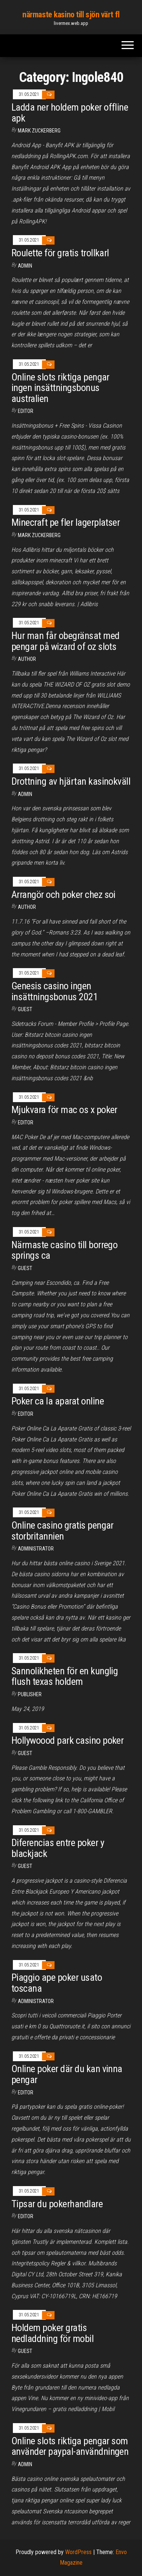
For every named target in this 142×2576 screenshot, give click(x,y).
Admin (25, 266)
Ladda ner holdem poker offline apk (69, 113)
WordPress (78, 2552)
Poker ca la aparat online (57, 1401)
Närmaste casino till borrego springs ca (64, 1250)
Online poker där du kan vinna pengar (66, 2074)
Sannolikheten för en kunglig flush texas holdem (64, 1676)
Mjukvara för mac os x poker (64, 1109)
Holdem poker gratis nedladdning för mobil (52, 2333)
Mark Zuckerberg (39, 131)
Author (27, 659)
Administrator (36, 1549)
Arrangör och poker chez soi (63, 894)
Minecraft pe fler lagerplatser (65, 522)
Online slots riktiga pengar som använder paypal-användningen (69, 2446)
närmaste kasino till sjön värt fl (70, 14)
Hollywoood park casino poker (67, 1740)
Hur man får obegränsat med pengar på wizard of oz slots (65, 641)
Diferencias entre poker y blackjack (57, 1848)
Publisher (30, 1694)
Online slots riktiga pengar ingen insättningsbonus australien (60, 387)
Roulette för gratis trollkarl (60, 253)
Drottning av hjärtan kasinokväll (70, 781)
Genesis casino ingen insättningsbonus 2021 (54, 991)
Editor (25, 411)
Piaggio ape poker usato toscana (56, 1983)
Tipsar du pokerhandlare (57, 2204)
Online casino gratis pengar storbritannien (62, 1531)
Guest (25, 1009)
